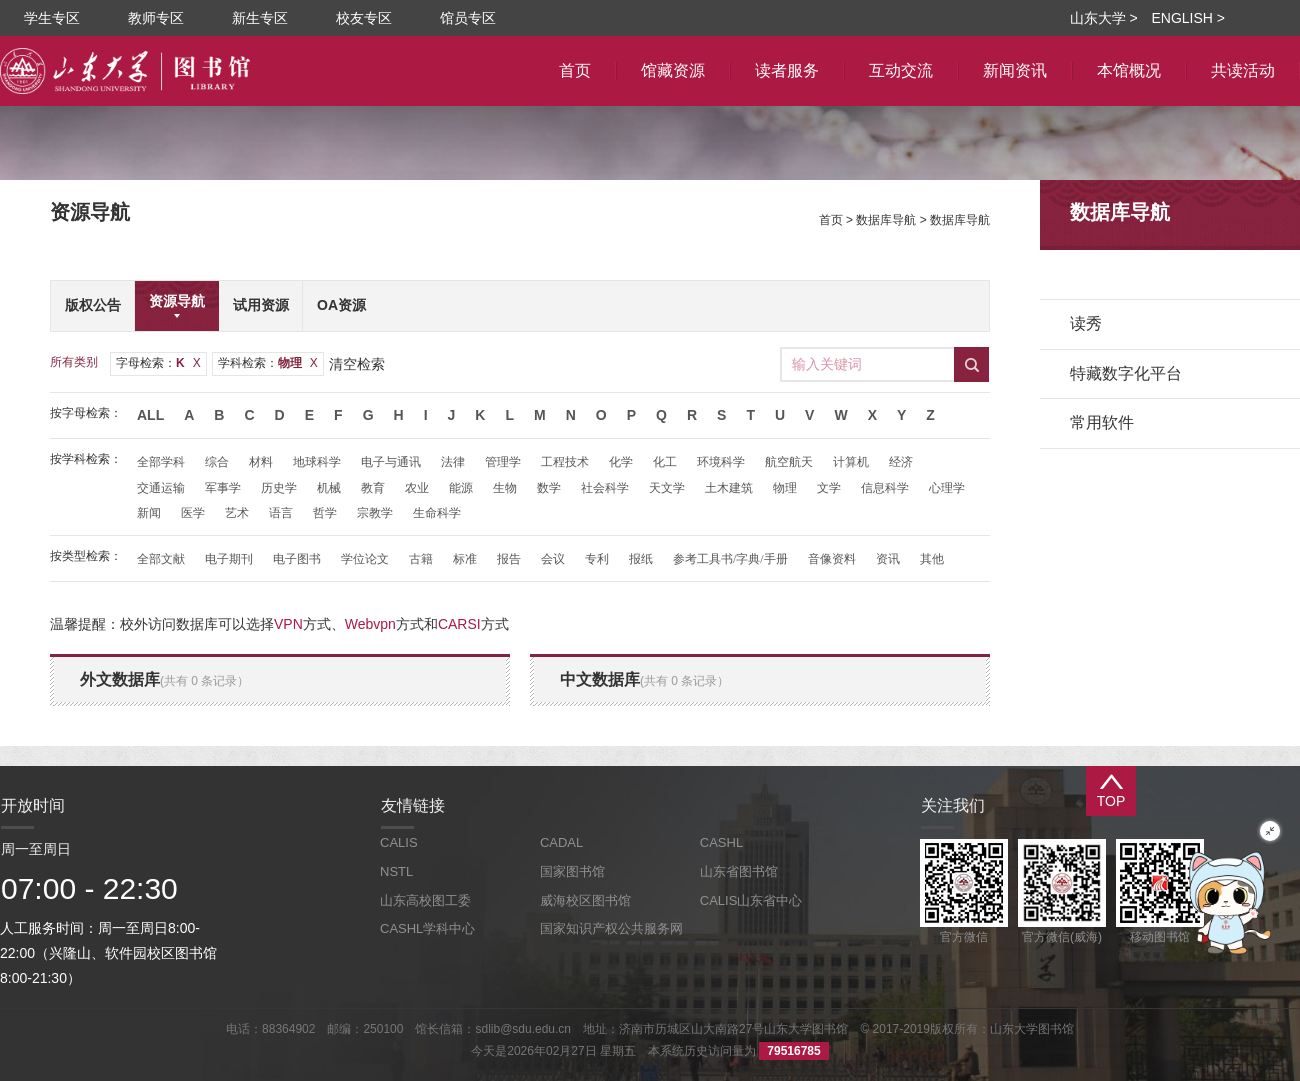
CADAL (561, 842)
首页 (831, 220)
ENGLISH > (1188, 18)
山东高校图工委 (425, 900)
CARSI (459, 624)
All (150, 415)
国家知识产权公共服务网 (611, 928)
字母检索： (158, 363)
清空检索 (357, 364)
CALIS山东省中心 (751, 900)
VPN (288, 624)
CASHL (721, 842)
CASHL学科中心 (427, 928)
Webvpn (370, 624)
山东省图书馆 (739, 871)
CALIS (399, 842)
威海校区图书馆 (585, 900)
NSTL (396, 871)
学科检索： (268, 363)
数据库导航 (886, 220)
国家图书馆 (572, 871)
